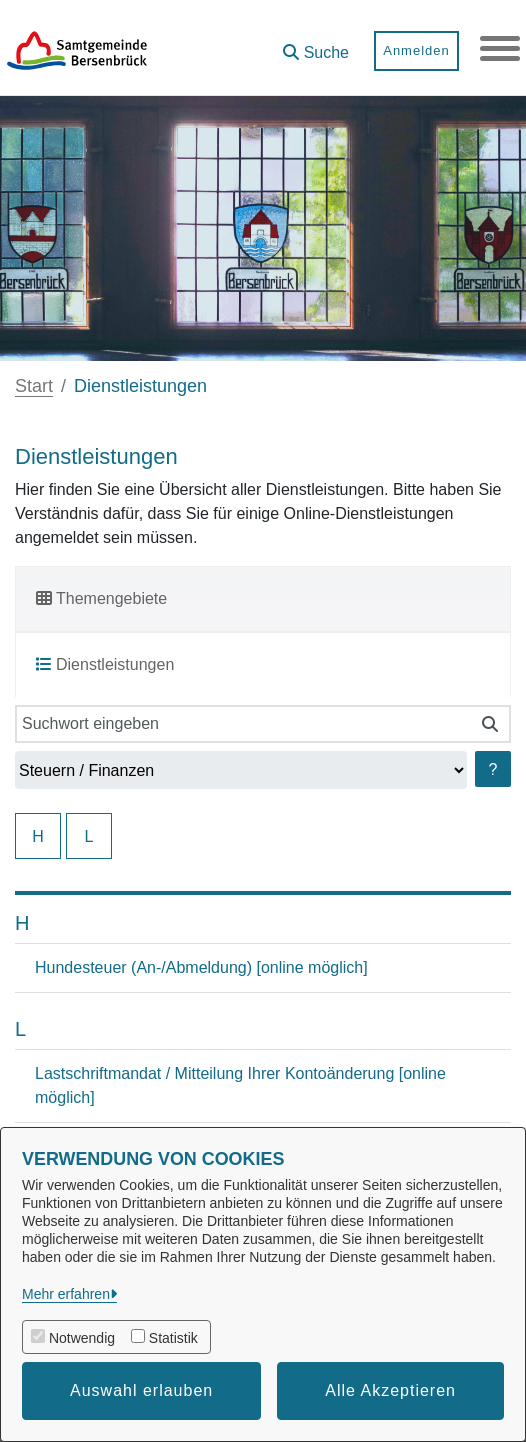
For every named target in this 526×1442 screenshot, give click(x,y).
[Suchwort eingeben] (242, 724)
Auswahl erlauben (141, 1390)
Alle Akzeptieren (390, 1390)
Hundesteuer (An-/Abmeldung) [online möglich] (201, 967)
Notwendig (82, 1338)
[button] (316, 45)
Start (34, 386)
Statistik (173, 1338)
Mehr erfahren (66, 1294)
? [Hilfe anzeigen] (493, 769)
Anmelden (416, 50)
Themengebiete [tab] (101, 598)
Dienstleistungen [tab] (105, 664)
